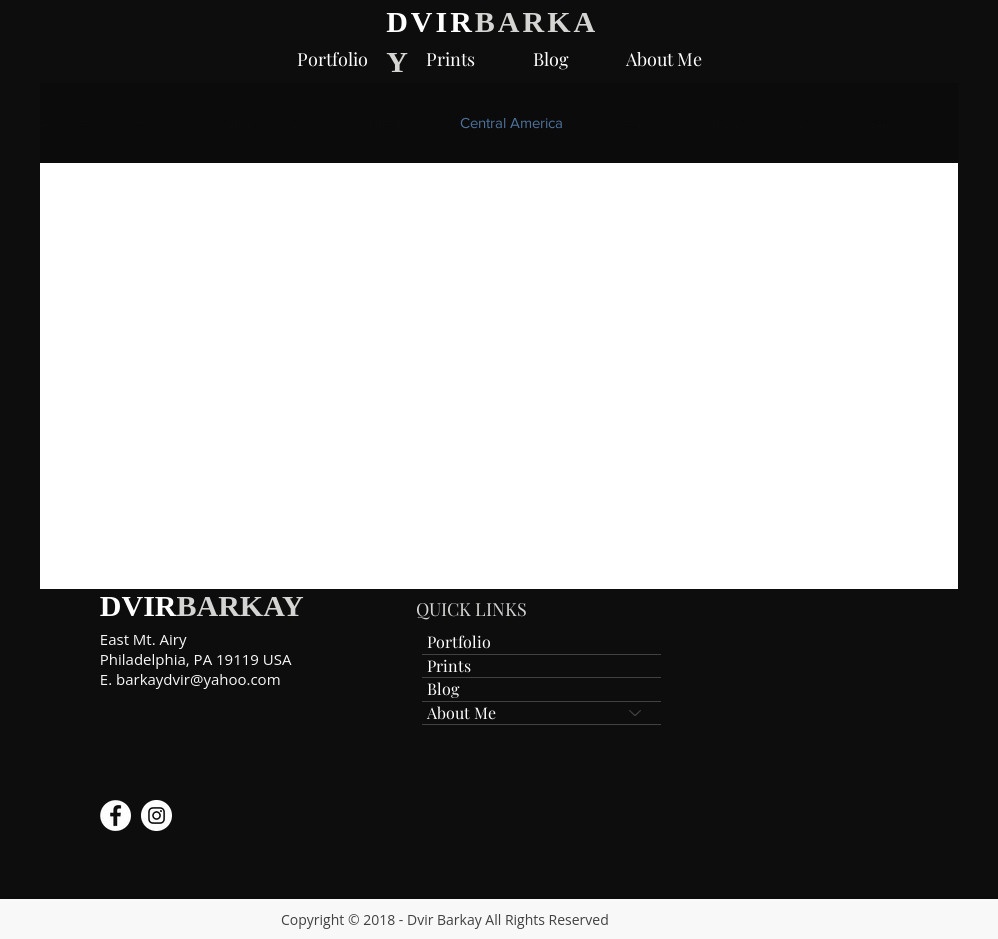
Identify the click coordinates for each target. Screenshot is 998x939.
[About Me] (636, 713)
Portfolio (459, 641)
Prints (449, 665)
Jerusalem (387, 122)
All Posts (68, 122)
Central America (511, 122)
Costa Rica (637, 122)
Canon (805, 122)
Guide (886, 122)
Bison (154, 122)
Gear (728, 122)
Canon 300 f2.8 (263, 122)
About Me (461, 712)
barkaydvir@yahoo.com (198, 679)
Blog (443, 688)
